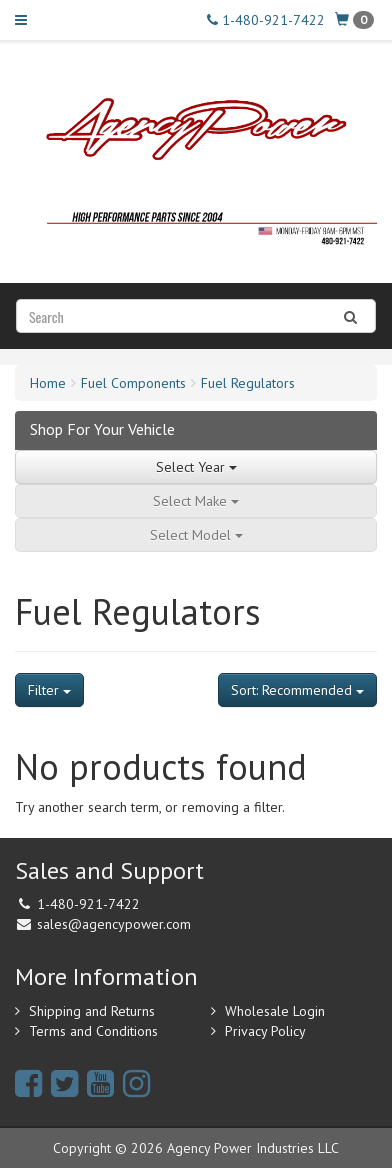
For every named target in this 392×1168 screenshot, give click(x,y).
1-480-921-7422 (266, 20)
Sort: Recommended (297, 690)
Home (48, 383)
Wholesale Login (275, 1011)
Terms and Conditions (93, 1031)
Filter (49, 690)
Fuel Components (133, 383)
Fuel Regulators (248, 383)
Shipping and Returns (92, 1011)
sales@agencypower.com (114, 924)
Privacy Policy (265, 1031)
